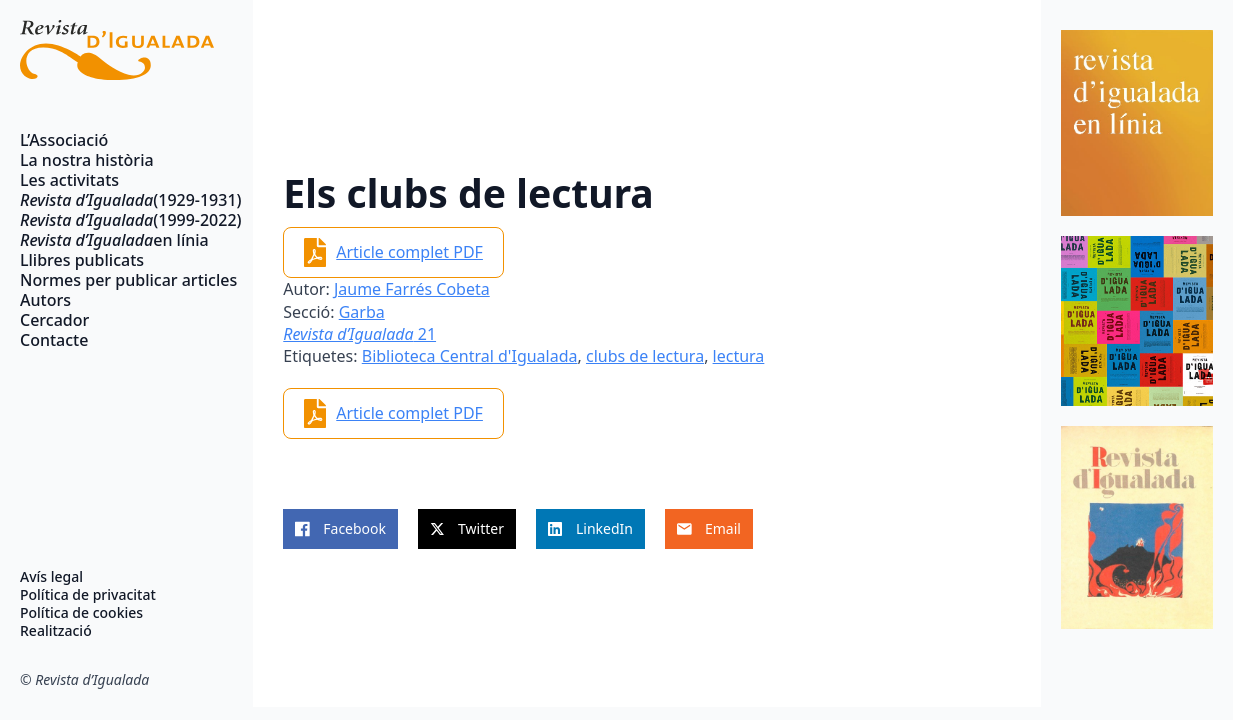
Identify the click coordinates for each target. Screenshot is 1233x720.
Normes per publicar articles (117, 280)
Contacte (54, 340)
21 (359, 334)
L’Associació (64, 140)
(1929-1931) (117, 200)
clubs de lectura (645, 356)
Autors (45, 300)
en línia (114, 240)
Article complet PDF (409, 252)
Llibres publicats (82, 260)
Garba (362, 312)
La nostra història (87, 160)
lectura (739, 356)
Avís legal (51, 577)
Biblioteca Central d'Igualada (470, 356)
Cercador (54, 320)
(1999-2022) (117, 220)
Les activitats (69, 180)
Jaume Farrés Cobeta (412, 289)
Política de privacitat (88, 595)
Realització (56, 631)
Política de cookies (81, 613)
